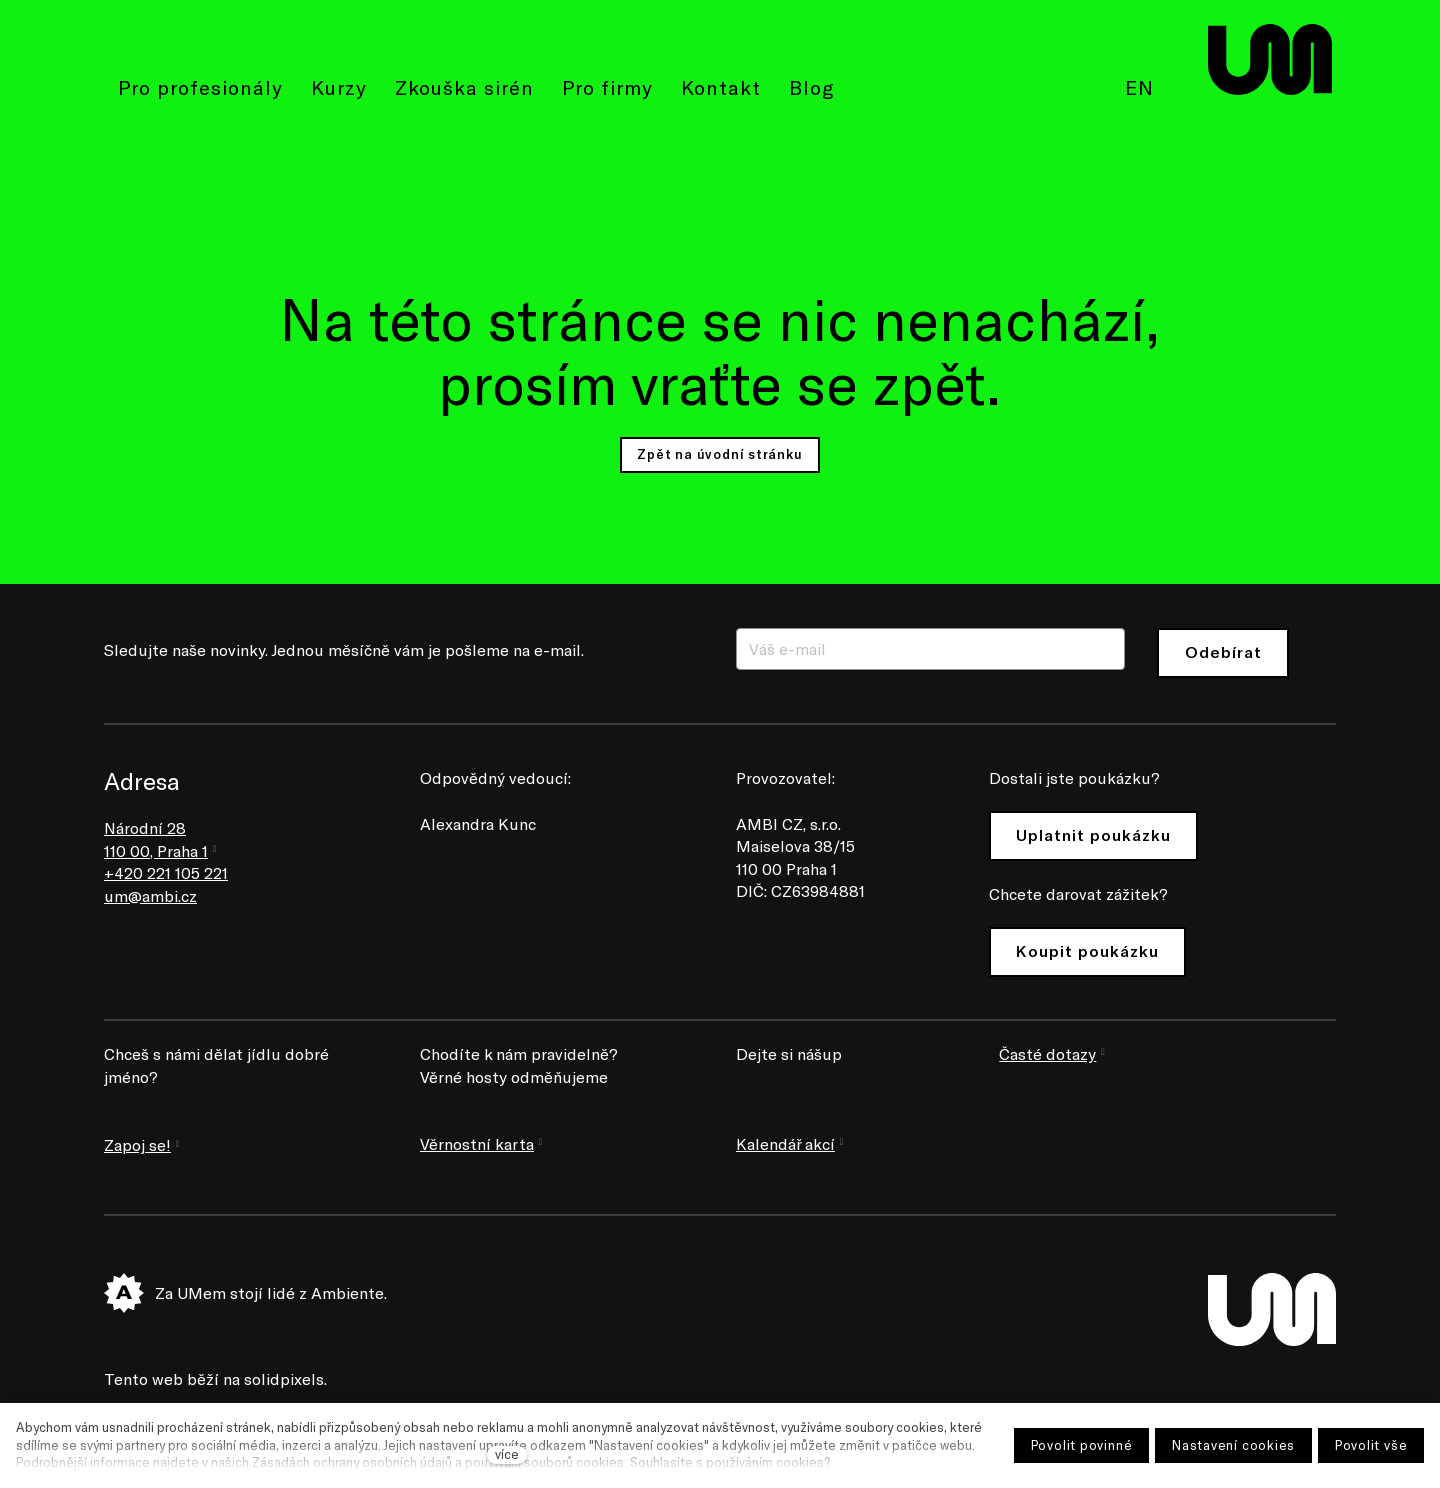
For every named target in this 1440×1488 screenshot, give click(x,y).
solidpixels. (285, 1378)
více (507, 1454)
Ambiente (347, 1292)
